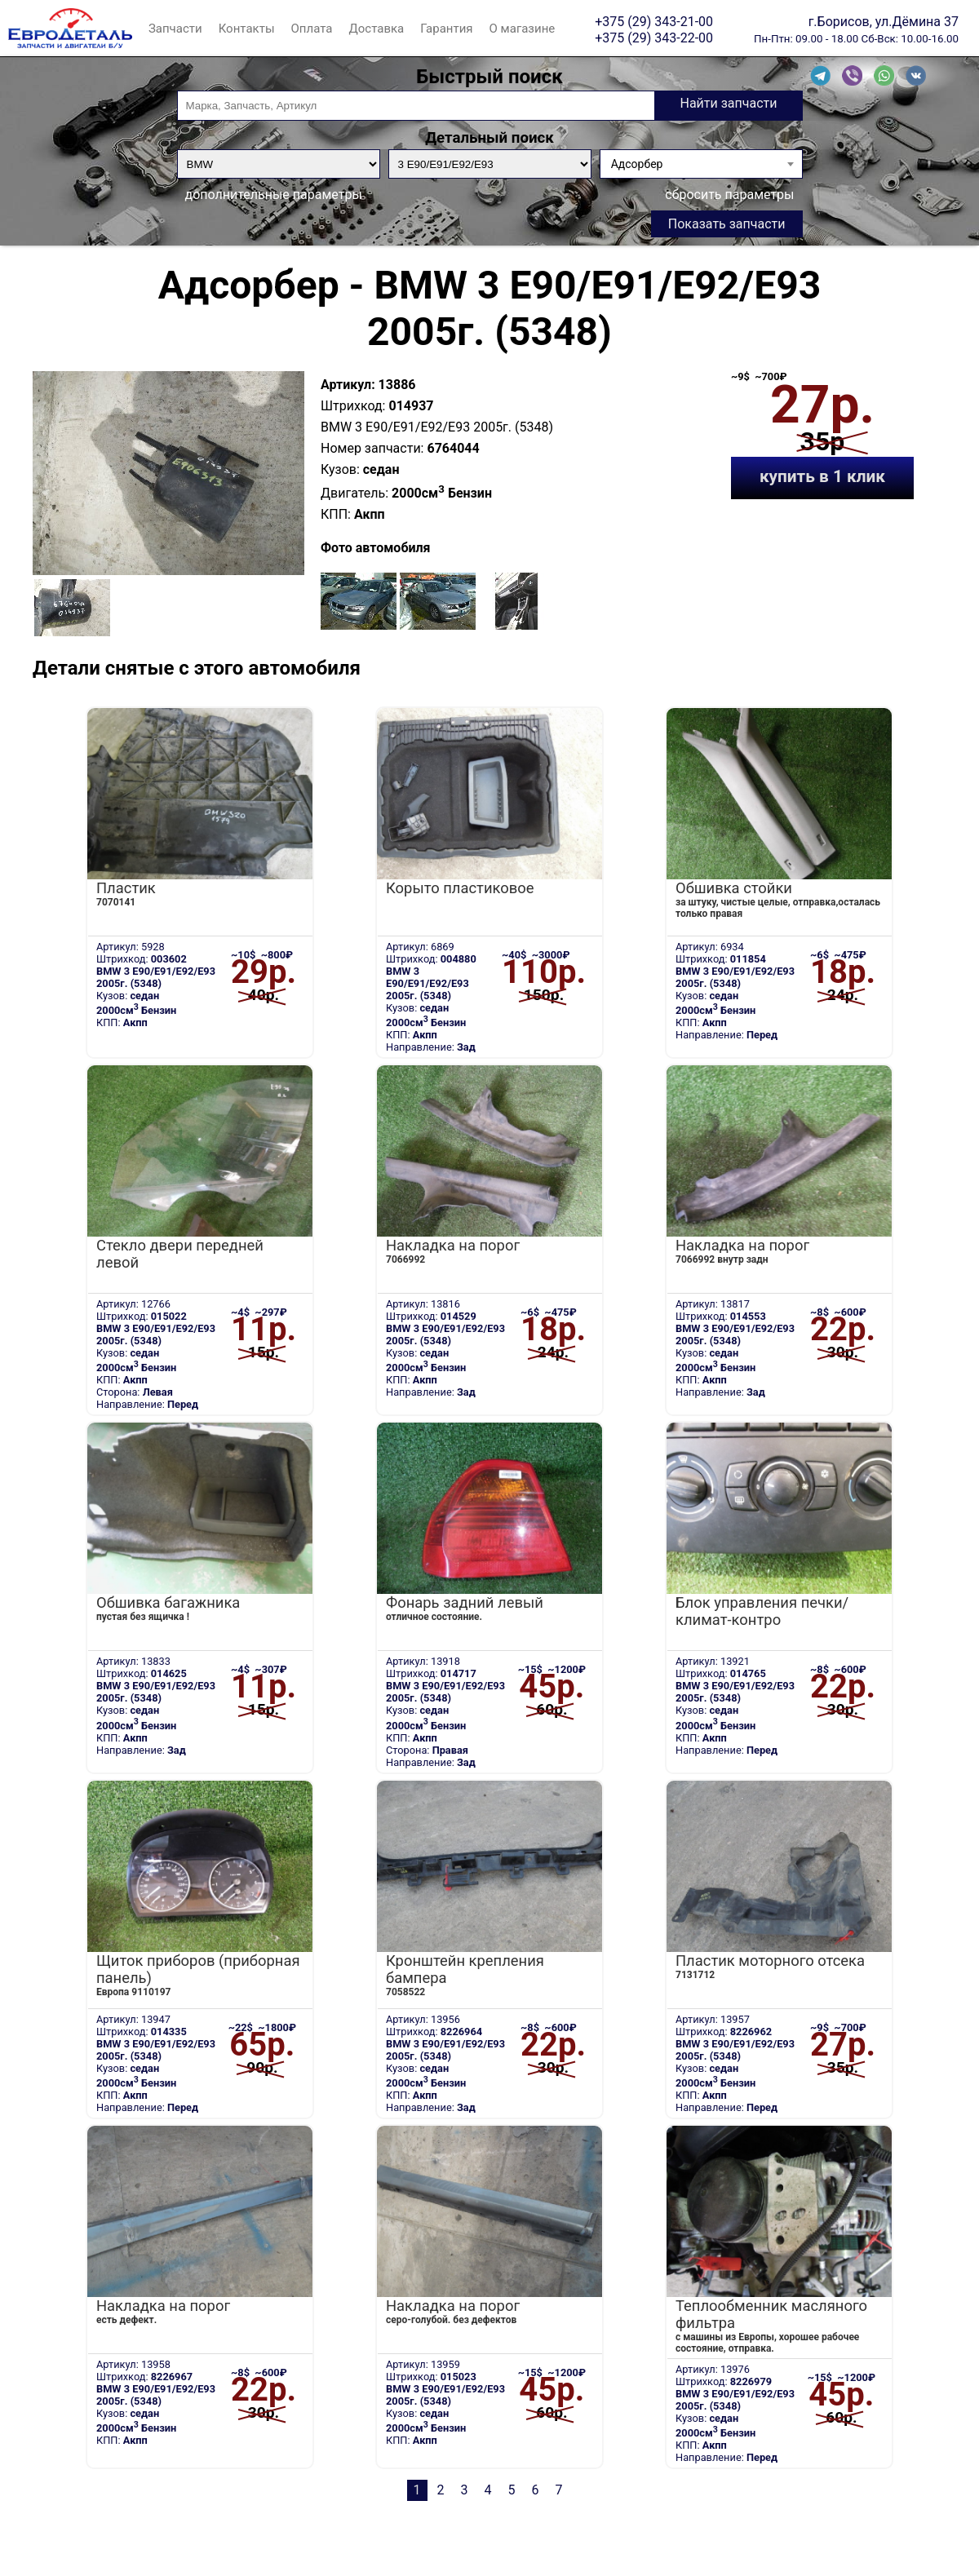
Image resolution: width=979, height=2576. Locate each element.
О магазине (523, 28)
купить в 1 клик (822, 476)
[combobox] (701, 164)
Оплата (312, 28)
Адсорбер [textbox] (637, 163)
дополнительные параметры (273, 194)
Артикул (346, 384)
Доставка (376, 28)
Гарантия (446, 28)
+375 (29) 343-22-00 (654, 37)
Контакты (247, 28)
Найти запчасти (728, 103)
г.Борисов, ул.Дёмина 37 (883, 21)
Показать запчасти (727, 224)
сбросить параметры (729, 194)
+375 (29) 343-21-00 (654, 21)
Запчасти (175, 28)
